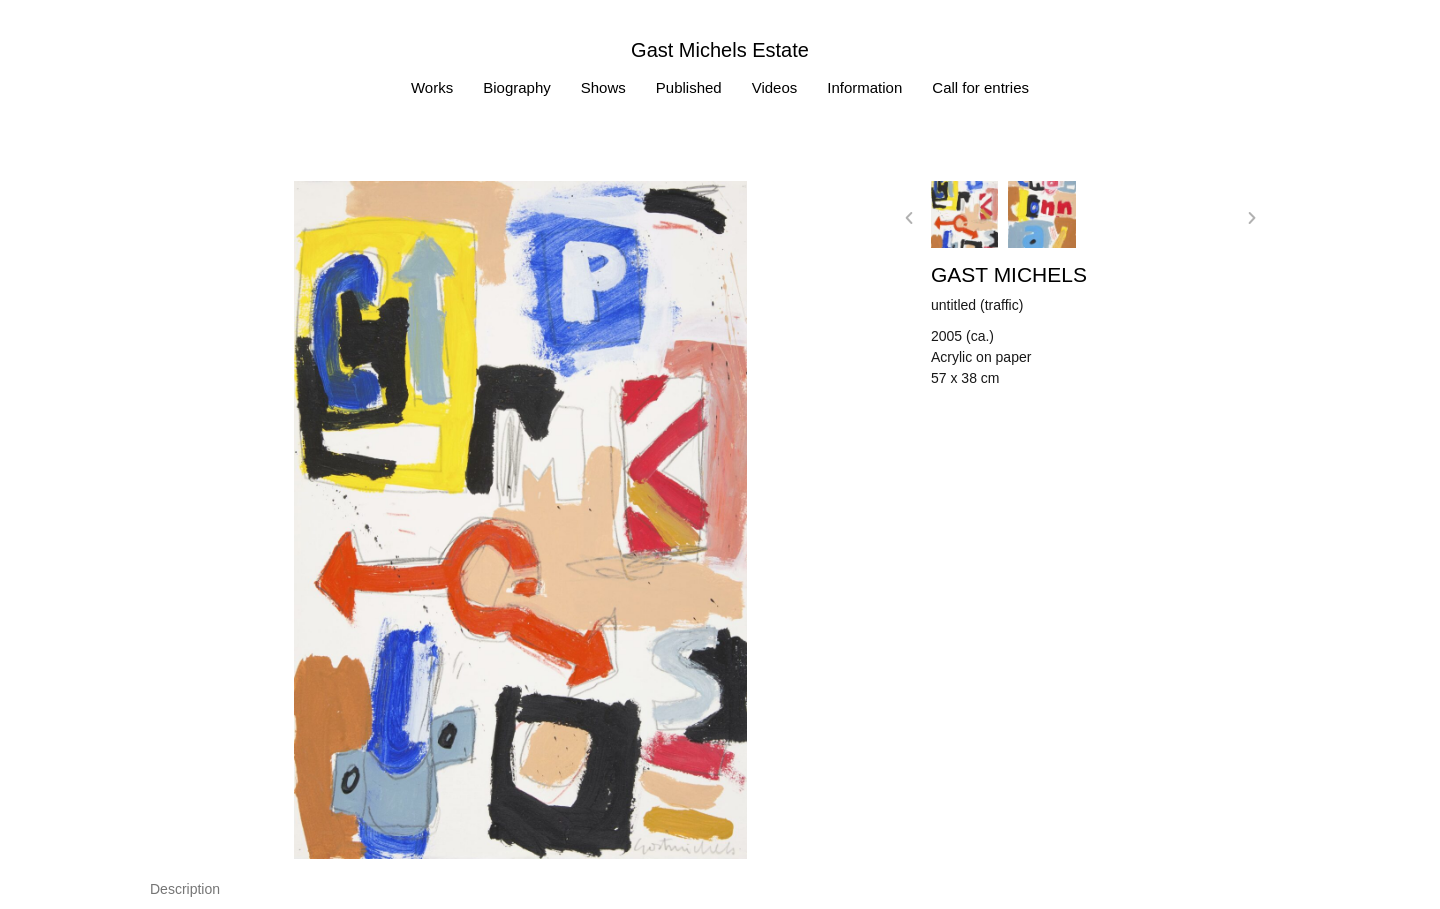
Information (864, 87)
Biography (517, 87)
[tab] (185, 889)
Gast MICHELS (1009, 274)
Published (689, 87)
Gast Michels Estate (720, 50)
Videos (775, 87)
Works (432, 87)
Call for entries (980, 87)
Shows (603, 87)
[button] (909, 218)
